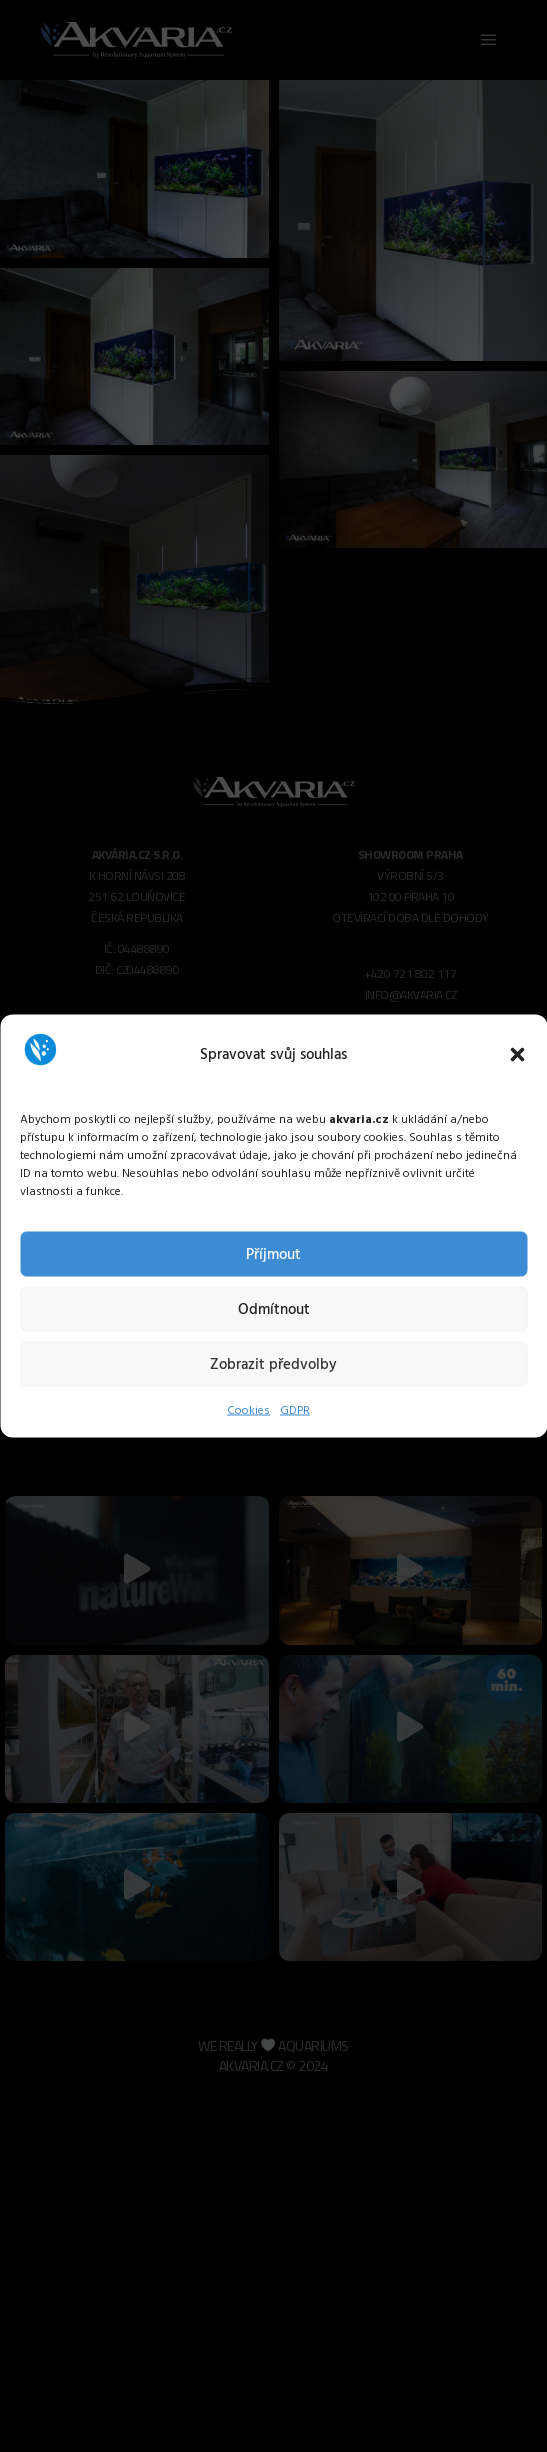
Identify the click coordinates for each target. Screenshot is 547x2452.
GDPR (295, 1411)
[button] (517, 1054)
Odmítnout (274, 1309)
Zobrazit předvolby (273, 1364)
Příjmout (273, 1254)
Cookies (248, 1411)
